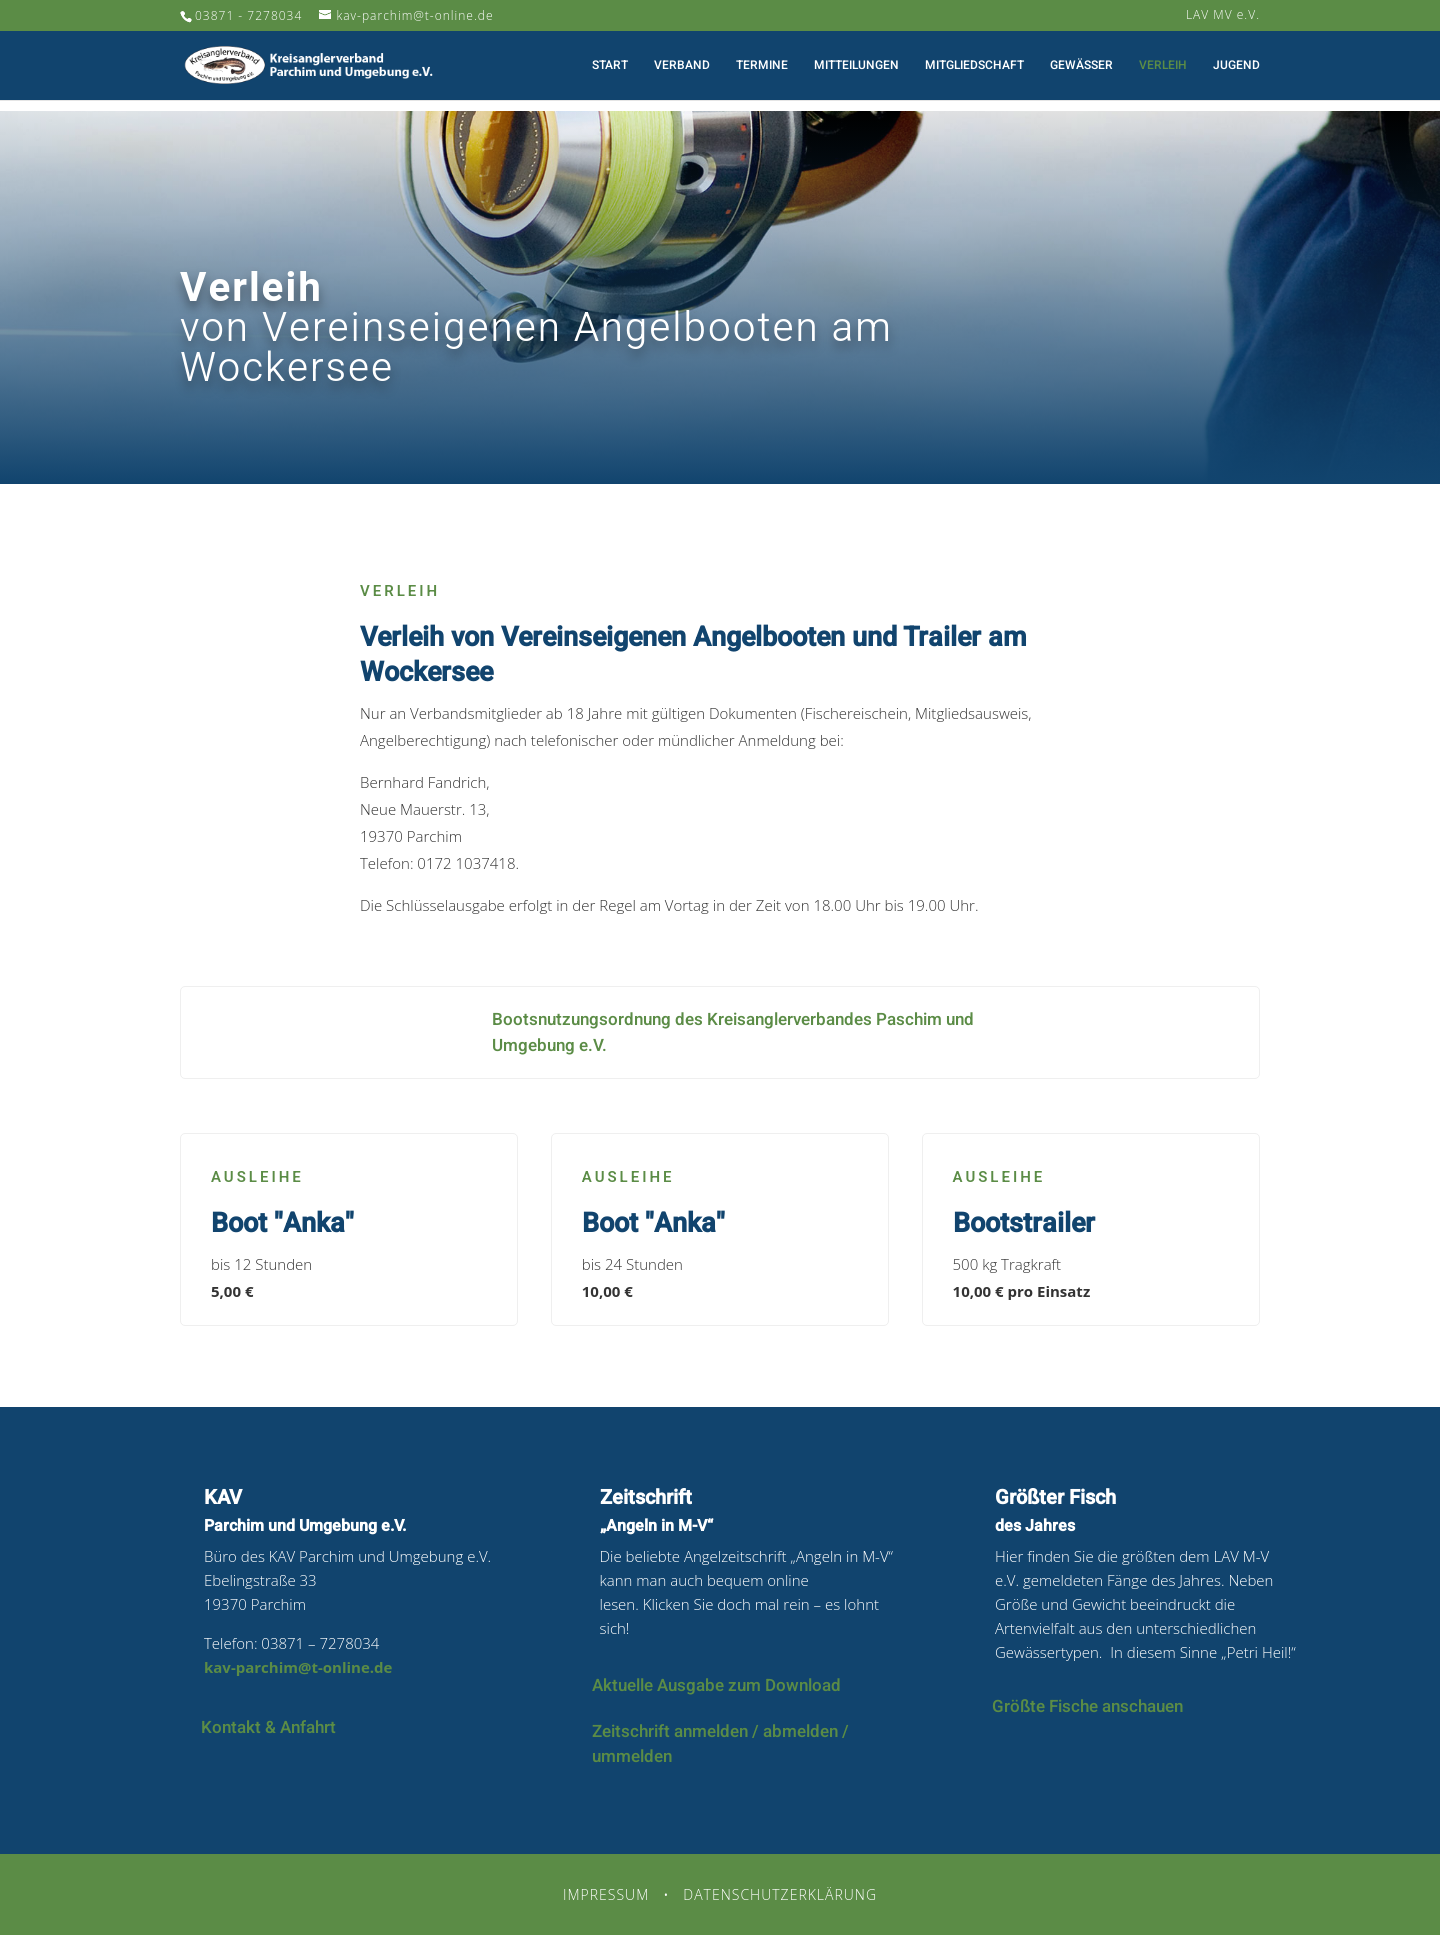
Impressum (606, 1894)
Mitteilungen (856, 66)
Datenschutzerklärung (780, 1894)
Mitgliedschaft (974, 66)
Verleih (1163, 66)
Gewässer (1081, 66)
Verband (682, 66)
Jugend (1236, 66)
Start (610, 66)
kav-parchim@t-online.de (298, 1667)
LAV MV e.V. (1223, 16)
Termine (762, 66)
